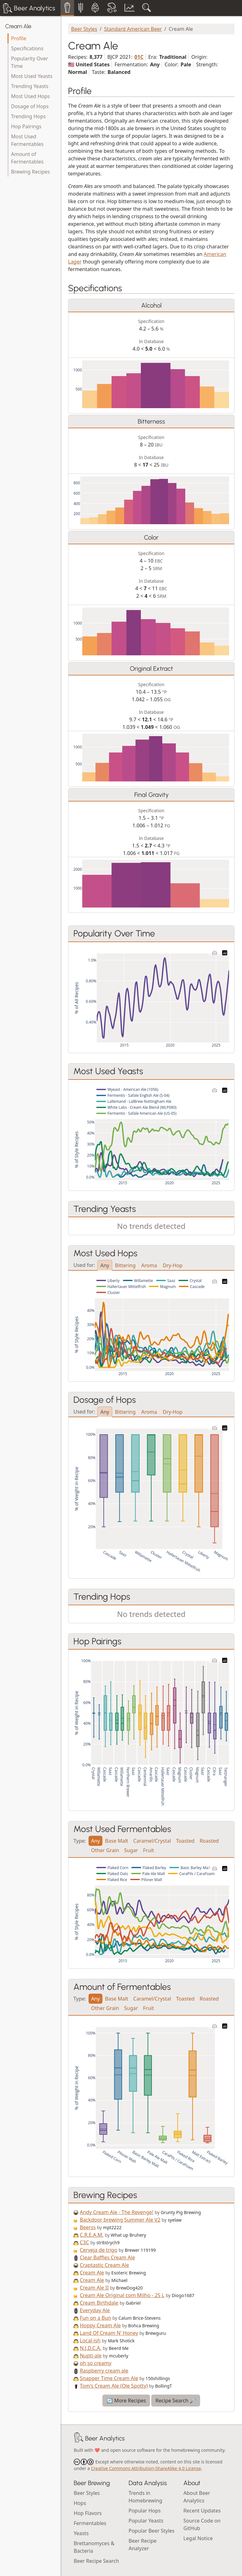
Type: (79, 1840)
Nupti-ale (90, 2355)
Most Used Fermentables (27, 140)
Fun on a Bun (95, 2317)
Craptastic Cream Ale (104, 2265)
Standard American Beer (133, 28)
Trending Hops (28, 116)
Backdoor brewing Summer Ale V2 (120, 2219)
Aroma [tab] (149, 1265)
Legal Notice (198, 2538)
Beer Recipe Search (96, 2560)
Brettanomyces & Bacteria (94, 2547)
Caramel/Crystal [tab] (152, 1840)
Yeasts (81, 2533)
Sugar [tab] (131, 1850)
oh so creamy (95, 2363)
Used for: (84, 1265)
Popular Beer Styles (152, 2530)
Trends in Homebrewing (145, 2497)
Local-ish (90, 2340)
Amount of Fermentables (27, 158)
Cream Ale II (94, 2287)
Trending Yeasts (30, 86)
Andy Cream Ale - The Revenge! (116, 2212)
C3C (84, 2242)
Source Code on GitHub (202, 2524)
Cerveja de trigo (98, 2249)
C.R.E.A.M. (91, 2234)
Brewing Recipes (30, 171)
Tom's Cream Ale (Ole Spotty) (114, 2385)
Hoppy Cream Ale (100, 2325)
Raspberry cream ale (104, 2370)
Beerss (87, 2227)
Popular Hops (145, 2510)
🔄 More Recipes (126, 2400)
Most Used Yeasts (32, 76)
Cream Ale (18, 26)
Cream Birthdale (99, 2302)
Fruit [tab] (148, 1850)
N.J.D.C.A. (90, 2348)
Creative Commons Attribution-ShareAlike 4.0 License (146, 2468)
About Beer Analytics (196, 2497)
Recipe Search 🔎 (175, 2400)
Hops (80, 2503)
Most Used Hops (30, 96)
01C (139, 56)
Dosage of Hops (30, 106)
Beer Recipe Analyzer (143, 2544)
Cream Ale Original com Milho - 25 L (122, 2295)
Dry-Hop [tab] (172, 1265)
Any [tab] (104, 1265)
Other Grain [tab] (105, 1850)
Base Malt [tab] (116, 1840)
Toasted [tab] (185, 1840)
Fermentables (90, 2523)
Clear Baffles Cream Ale (107, 2257)
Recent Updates (202, 2510)
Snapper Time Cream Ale (109, 2378)
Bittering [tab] (125, 1265)
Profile (18, 38)
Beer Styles (84, 28)
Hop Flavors (88, 2513)
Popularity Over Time (29, 62)
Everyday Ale (95, 2310)
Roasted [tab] (209, 1840)
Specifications (27, 48)
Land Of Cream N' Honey (109, 2332)
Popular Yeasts (146, 2520)
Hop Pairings (26, 126)
